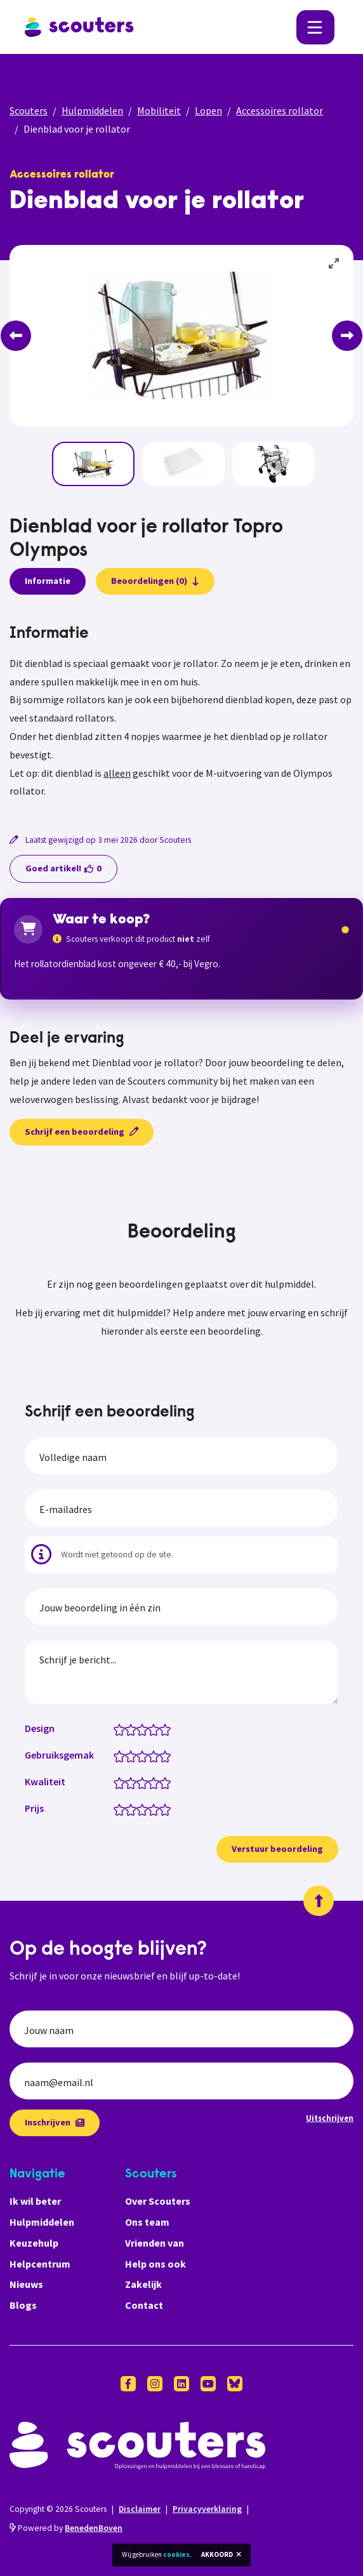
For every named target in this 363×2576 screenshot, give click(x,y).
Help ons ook (155, 2263)
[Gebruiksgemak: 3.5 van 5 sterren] (151, 1755)
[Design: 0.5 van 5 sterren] (116, 1728)
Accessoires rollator (279, 110)
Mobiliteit (159, 110)
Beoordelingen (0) (155, 580)
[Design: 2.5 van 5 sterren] (139, 1728)
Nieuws (26, 2284)
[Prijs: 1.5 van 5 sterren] (128, 1808)
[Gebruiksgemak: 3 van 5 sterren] (145, 1755)
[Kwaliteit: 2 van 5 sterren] (133, 1782)
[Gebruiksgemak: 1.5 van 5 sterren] (128, 1755)
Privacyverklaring (207, 2509)
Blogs (23, 2305)
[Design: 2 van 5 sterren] (133, 1728)
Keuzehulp (34, 2242)
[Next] (347, 335)
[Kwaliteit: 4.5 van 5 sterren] (162, 1782)
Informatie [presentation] (47, 580)
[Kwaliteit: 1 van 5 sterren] (122, 1782)
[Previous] (16, 335)
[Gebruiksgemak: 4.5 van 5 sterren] (162, 1755)
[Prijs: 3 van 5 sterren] (145, 1808)
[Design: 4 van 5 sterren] (156, 1728)
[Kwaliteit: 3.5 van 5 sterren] (151, 1782)
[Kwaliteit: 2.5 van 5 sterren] (139, 1782)
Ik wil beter (35, 2201)
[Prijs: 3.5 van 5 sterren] (151, 1808)
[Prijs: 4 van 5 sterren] (156, 1808)
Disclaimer (140, 2509)
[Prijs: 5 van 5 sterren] (168, 1808)
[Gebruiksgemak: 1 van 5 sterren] (122, 1755)
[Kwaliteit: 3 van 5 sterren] (145, 1782)
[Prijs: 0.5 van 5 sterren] (116, 1808)
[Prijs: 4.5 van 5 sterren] (162, 1808)
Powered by (66, 2528)
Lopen (208, 110)
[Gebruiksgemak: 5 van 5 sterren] (168, 1755)
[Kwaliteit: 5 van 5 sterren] (168, 1782)
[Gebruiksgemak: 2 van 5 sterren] (133, 1755)
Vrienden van (154, 2242)
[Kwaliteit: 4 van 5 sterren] (156, 1782)
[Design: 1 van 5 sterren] (122, 1728)
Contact (144, 2305)
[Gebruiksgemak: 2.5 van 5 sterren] (139, 1755)
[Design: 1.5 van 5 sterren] (128, 1728)
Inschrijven (54, 2122)
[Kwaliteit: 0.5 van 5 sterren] (116, 1782)
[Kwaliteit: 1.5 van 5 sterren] (128, 1782)
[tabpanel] (181, 712)
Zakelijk (143, 2284)
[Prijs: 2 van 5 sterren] (133, 1808)
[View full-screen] (334, 264)
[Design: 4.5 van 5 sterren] (162, 1728)
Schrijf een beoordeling (81, 1131)
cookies (176, 2554)
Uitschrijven (329, 2118)
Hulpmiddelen (92, 110)
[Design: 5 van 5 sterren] (168, 1728)
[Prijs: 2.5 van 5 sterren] (139, 1808)
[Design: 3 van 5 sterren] (145, 1728)
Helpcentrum (40, 2263)
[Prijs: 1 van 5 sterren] (122, 1808)
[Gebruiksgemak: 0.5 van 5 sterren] (116, 1755)
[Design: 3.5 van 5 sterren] (151, 1728)
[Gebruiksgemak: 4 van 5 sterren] (156, 1755)
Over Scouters (157, 2201)
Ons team (147, 2222)
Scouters (29, 110)
